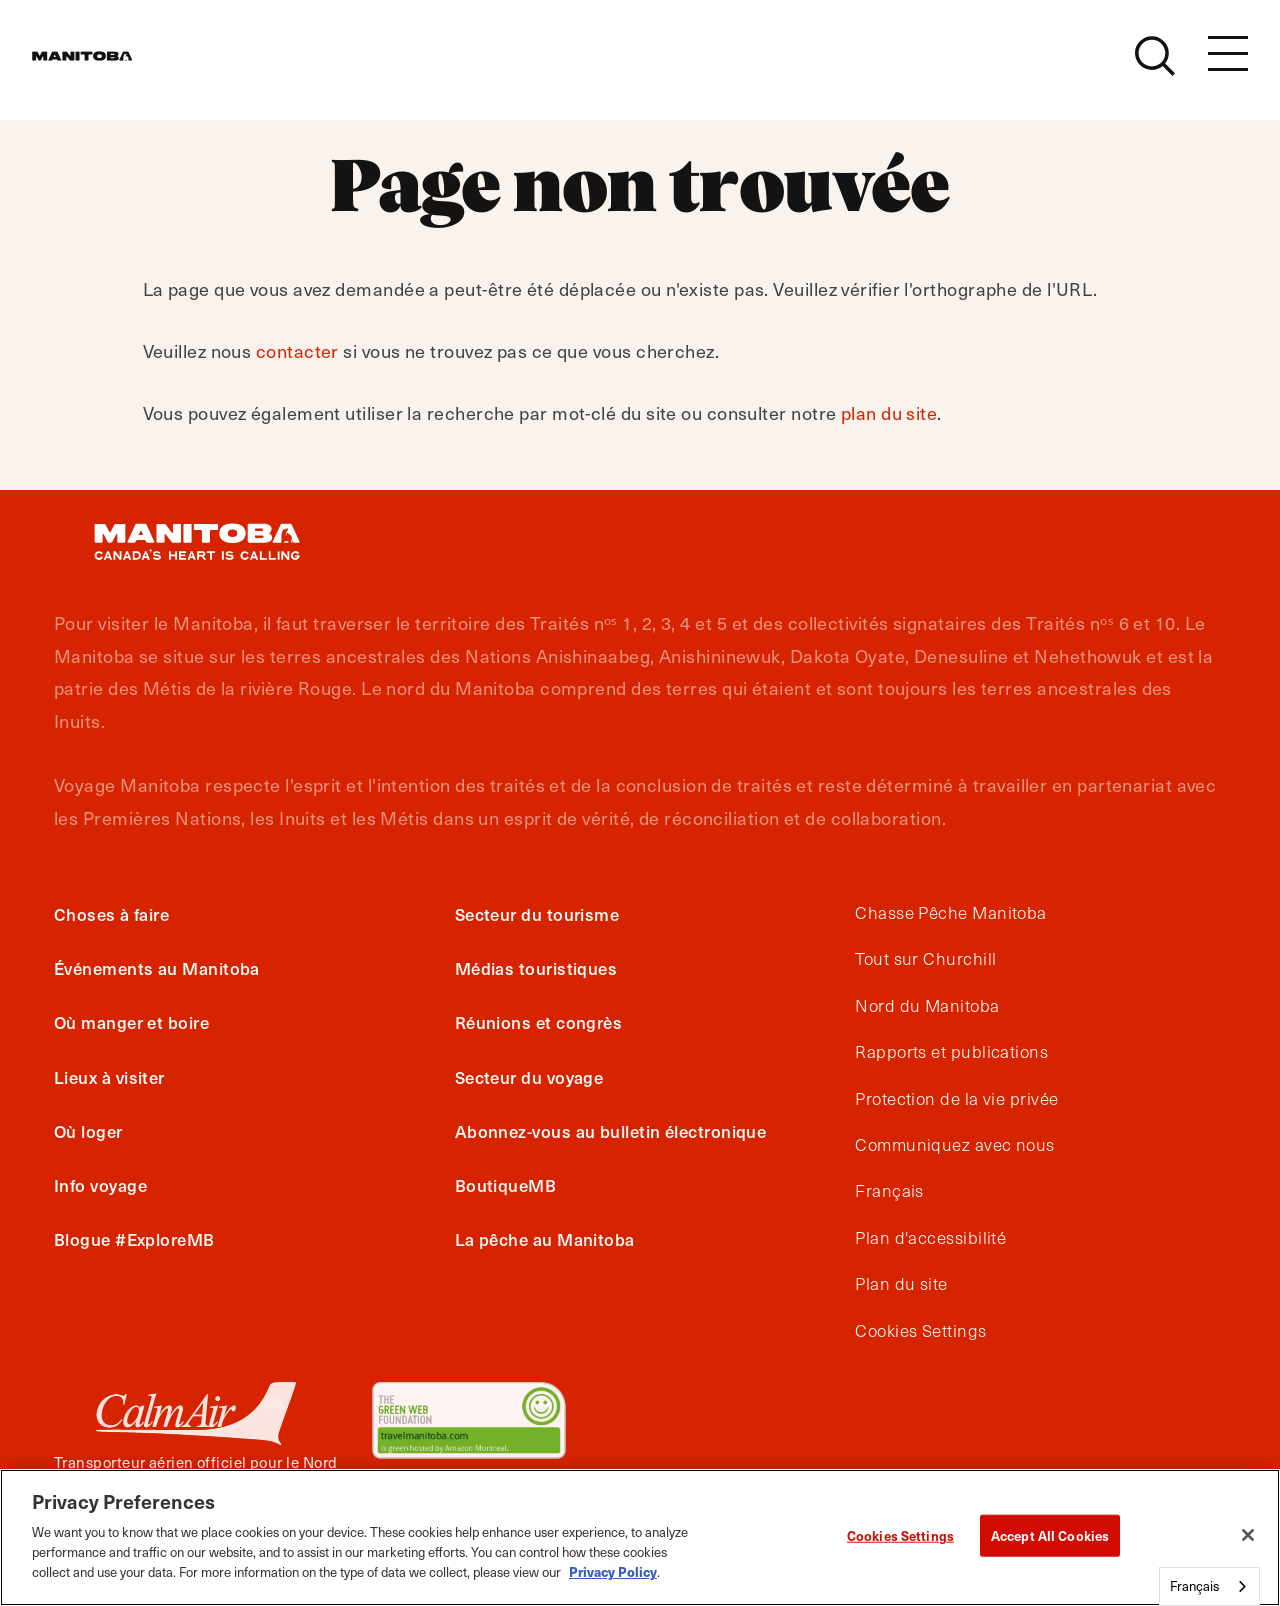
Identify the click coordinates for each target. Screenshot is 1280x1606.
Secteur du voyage (529, 1077)
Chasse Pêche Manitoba (950, 913)
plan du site (889, 412)
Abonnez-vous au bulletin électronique (611, 1131)
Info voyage (100, 1185)
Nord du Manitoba (927, 1006)
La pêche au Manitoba (545, 1239)
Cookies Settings (920, 1331)
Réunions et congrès (539, 1022)
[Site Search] (1155, 67)
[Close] (1248, 1535)
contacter (297, 350)
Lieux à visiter (109, 1077)
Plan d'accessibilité (930, 1238)
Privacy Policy (613, 1571)
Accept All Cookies (1050, 1535)
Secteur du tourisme (537, 914)
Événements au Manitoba (157, 968)
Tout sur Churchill (925, 959)
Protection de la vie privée (956, 1099)
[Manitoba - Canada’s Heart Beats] (107, 67)
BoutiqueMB (506, 1185)
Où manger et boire (131, 1022)
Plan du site (901, 1284)
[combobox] (1209, 1586)
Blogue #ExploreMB (134, 1239)
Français (889, 1191)
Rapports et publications (951, 1052)
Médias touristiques (536, 968)
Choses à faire (111, 914)
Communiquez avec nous (954, 1145)
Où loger (88, 1131)
